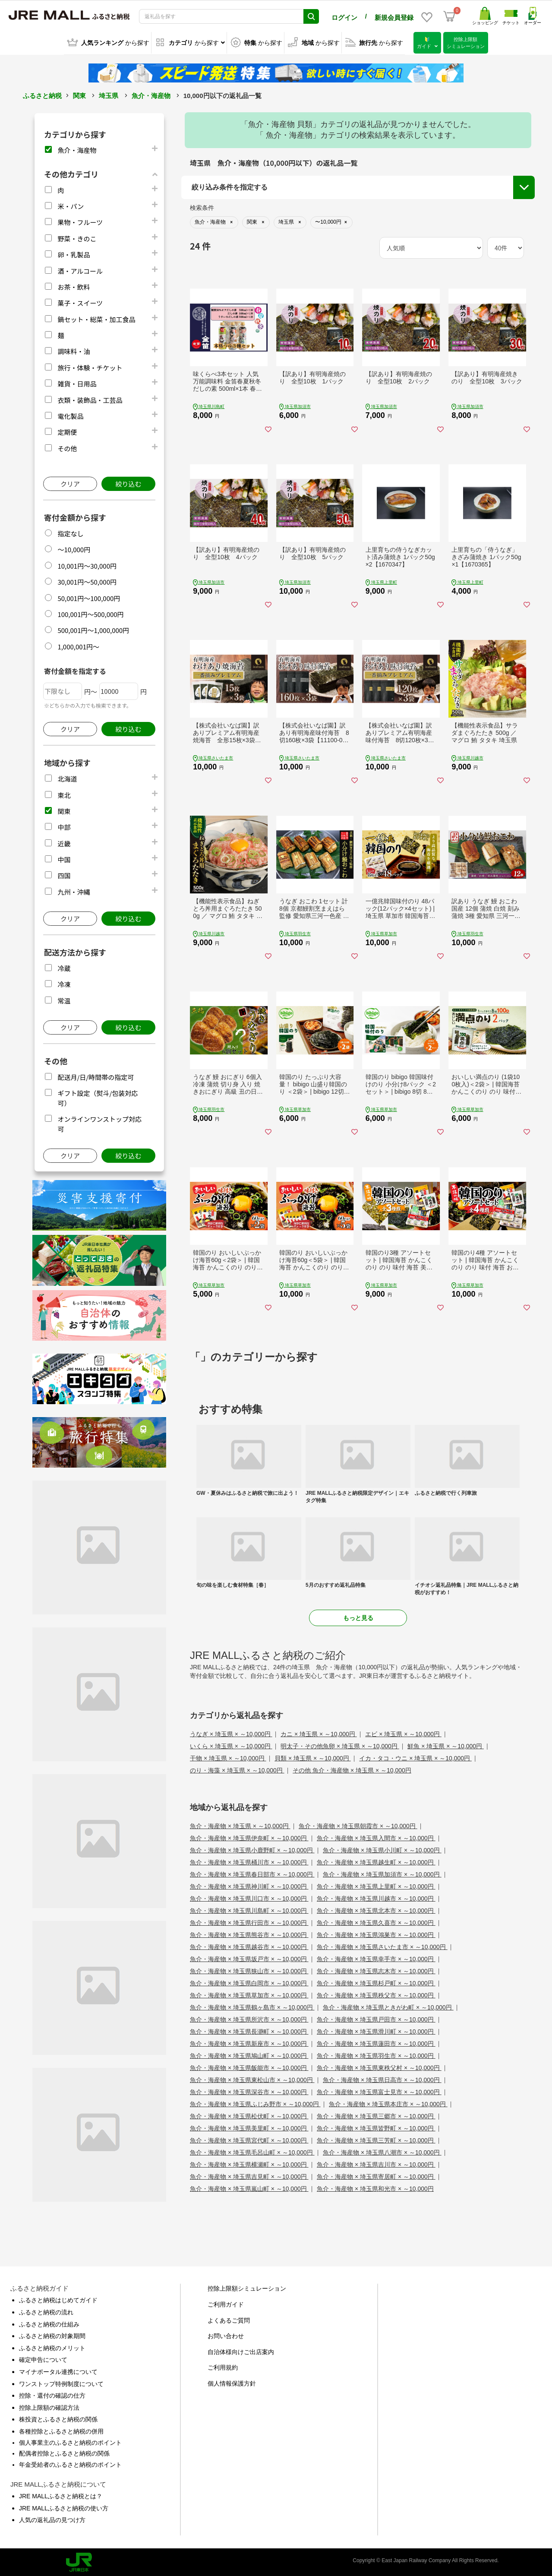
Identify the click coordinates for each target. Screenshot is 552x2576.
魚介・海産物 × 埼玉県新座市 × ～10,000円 (249, 2042)
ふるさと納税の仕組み (49, 2322)
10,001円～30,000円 (87, 564)
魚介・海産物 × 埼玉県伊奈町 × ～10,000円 (249, 1836)
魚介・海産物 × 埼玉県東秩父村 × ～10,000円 (379, 2066)
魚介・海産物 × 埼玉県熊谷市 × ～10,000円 (249, 1933)
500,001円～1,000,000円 (93, 628)
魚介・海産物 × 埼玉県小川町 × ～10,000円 (382, 1848)
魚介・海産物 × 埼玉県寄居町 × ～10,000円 (376, 2175)
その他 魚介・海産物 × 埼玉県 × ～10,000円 (352, 1769)
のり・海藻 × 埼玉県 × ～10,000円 (237, 1769)
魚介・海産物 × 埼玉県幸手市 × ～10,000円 (376, 1957)
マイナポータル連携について (58, 2370)
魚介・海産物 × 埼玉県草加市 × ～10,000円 (249, 1994)
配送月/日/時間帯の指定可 (95, 1075)
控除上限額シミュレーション (247, 2287)
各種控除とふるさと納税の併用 (61, 2430)
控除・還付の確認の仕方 (52, 2394)
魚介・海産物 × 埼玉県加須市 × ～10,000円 (382, 1873)
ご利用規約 (223, 2366)
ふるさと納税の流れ (46, 2310)
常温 (63, 999)
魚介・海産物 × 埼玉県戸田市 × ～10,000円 (376, 2018)
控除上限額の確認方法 (49, 2406)
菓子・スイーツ (80, 301)
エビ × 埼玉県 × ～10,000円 (403, 1732)
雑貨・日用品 (76, 382)
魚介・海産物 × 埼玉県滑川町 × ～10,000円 (376, 2030)
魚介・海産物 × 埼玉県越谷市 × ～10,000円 (249, 1945)
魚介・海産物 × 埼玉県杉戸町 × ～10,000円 (376, 1981)
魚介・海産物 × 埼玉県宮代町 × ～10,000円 (249, 2139)
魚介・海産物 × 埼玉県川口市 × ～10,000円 (249, 1897)
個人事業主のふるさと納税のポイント (70, 2440)
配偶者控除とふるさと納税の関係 (64, 2452)
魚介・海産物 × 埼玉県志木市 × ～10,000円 (376, 1969)
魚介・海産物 (151, 94)
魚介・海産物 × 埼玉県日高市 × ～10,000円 (382, 2078)
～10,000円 (73, 548)
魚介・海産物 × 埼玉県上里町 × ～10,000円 (376, 1885)
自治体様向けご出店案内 (241, 2350)
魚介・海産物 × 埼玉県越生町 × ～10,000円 (376, 1861)
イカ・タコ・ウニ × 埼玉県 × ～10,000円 (415, 1756)
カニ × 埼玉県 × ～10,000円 (319, 1732)
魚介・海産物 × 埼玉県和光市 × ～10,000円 (375, 2187)
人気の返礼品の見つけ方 (52, 2518)
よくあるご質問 (229, 2318)
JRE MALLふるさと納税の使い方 (63, 2506)
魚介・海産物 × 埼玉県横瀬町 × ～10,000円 (249, 2163)
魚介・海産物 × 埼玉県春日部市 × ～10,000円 (252, 1873)
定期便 (67, 430)
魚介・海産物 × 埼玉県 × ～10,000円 (240, 1824)
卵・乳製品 (73, 253)
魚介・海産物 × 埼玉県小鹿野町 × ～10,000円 (252, 1848)
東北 (63, 793)
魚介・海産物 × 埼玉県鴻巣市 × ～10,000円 (376, 1933)
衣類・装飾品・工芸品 (89, 398)
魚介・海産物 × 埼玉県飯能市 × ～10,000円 (249, 2066)
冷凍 (63, 982)
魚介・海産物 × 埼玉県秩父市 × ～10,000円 (376, 1994)
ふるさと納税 (42, 94)
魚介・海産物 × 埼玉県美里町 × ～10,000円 (249, 2126)
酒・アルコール (80, 269)
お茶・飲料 (73, 285)
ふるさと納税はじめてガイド (58, 2298)
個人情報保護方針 (232, 2382)
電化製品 (70, 414)
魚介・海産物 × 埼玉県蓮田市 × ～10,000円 (376, 2042)
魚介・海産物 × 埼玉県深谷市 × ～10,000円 (249, 2090)
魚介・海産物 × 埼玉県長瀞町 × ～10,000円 (249, 2030)
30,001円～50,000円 (87, 580)
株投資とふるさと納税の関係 (58, 2418)
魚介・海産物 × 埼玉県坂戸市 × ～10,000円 (249, 1957)
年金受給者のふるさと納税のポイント (70, 2463)
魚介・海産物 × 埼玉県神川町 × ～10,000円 (249, 1885)
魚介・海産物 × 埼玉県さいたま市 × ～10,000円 (382, 1945)
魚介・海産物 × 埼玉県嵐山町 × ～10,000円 (249, 2187)
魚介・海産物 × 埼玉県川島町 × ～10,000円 (249, 1909)
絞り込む (128, 482)
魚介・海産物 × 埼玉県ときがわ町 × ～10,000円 (388, 2006)
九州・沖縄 (73, 890)
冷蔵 (63, 967)
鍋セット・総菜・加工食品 (96, 318)
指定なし (70, 532)
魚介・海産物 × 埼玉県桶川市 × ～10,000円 (249, 1861)
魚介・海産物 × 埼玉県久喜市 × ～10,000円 (376, 1921)
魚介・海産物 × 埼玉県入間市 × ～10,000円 (376, 1836)
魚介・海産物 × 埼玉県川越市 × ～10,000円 (376, 1897)
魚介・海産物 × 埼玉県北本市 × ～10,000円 (376, 1909)
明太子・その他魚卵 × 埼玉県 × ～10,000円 (340, 1744)
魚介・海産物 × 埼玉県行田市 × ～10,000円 (249, 1921)
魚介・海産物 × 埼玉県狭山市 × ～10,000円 (249, 1969)
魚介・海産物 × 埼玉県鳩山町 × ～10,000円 (249, 2054)
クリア (70, 482)
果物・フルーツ (80, 220)
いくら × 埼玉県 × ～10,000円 (231, 1744)
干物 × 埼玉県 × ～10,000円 (228, 1756)
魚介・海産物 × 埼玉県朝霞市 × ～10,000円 (358, 1824)
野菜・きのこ (76, 237)
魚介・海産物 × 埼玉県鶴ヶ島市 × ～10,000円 (252, 2006)
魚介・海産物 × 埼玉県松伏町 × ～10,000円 (249, 2114)
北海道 (67, 777)
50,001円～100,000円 (88, 596)
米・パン (70, 204)
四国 (63, 874)
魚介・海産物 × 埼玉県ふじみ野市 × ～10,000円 (255, 2102)
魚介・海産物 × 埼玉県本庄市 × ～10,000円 (388, 2102)
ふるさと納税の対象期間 (52, 2334)
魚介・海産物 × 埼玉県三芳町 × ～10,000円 (376, 2139)
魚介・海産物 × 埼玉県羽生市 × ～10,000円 (376, 2054)
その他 (67, 447)
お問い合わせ (226, 2334)
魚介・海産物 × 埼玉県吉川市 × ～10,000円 (376, 2163)
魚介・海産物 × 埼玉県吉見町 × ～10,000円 (249, 2175)
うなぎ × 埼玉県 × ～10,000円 (231, 1732)
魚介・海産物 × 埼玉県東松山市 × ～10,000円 (252, 2078)
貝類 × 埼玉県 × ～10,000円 (312, 1756)
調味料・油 (73, 349)
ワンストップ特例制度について (61, 2382)
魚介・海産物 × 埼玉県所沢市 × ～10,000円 (249, 2018)
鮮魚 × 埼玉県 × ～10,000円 (445, 1744)
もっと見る (358, 1616)
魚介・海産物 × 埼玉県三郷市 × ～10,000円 (376, 2114)
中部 (63, 825)
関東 (79, 94)
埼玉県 (108, 94)
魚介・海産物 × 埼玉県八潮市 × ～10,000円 (382, 2151)
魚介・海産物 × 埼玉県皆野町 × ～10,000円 (376, 2126)
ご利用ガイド (226, 2303)
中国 (63, 858)
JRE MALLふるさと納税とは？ (60, 2494)
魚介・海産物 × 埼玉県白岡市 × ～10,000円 (249, 1981)
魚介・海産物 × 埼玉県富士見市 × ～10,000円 (379, 2090)
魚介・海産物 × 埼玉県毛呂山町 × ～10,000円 (252, 2151)
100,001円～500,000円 (90, 612)
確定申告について (43, 2358)
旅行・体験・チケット (89, 366)
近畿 (63, 842)
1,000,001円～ (78, 645)
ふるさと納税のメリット (52, 2346)
